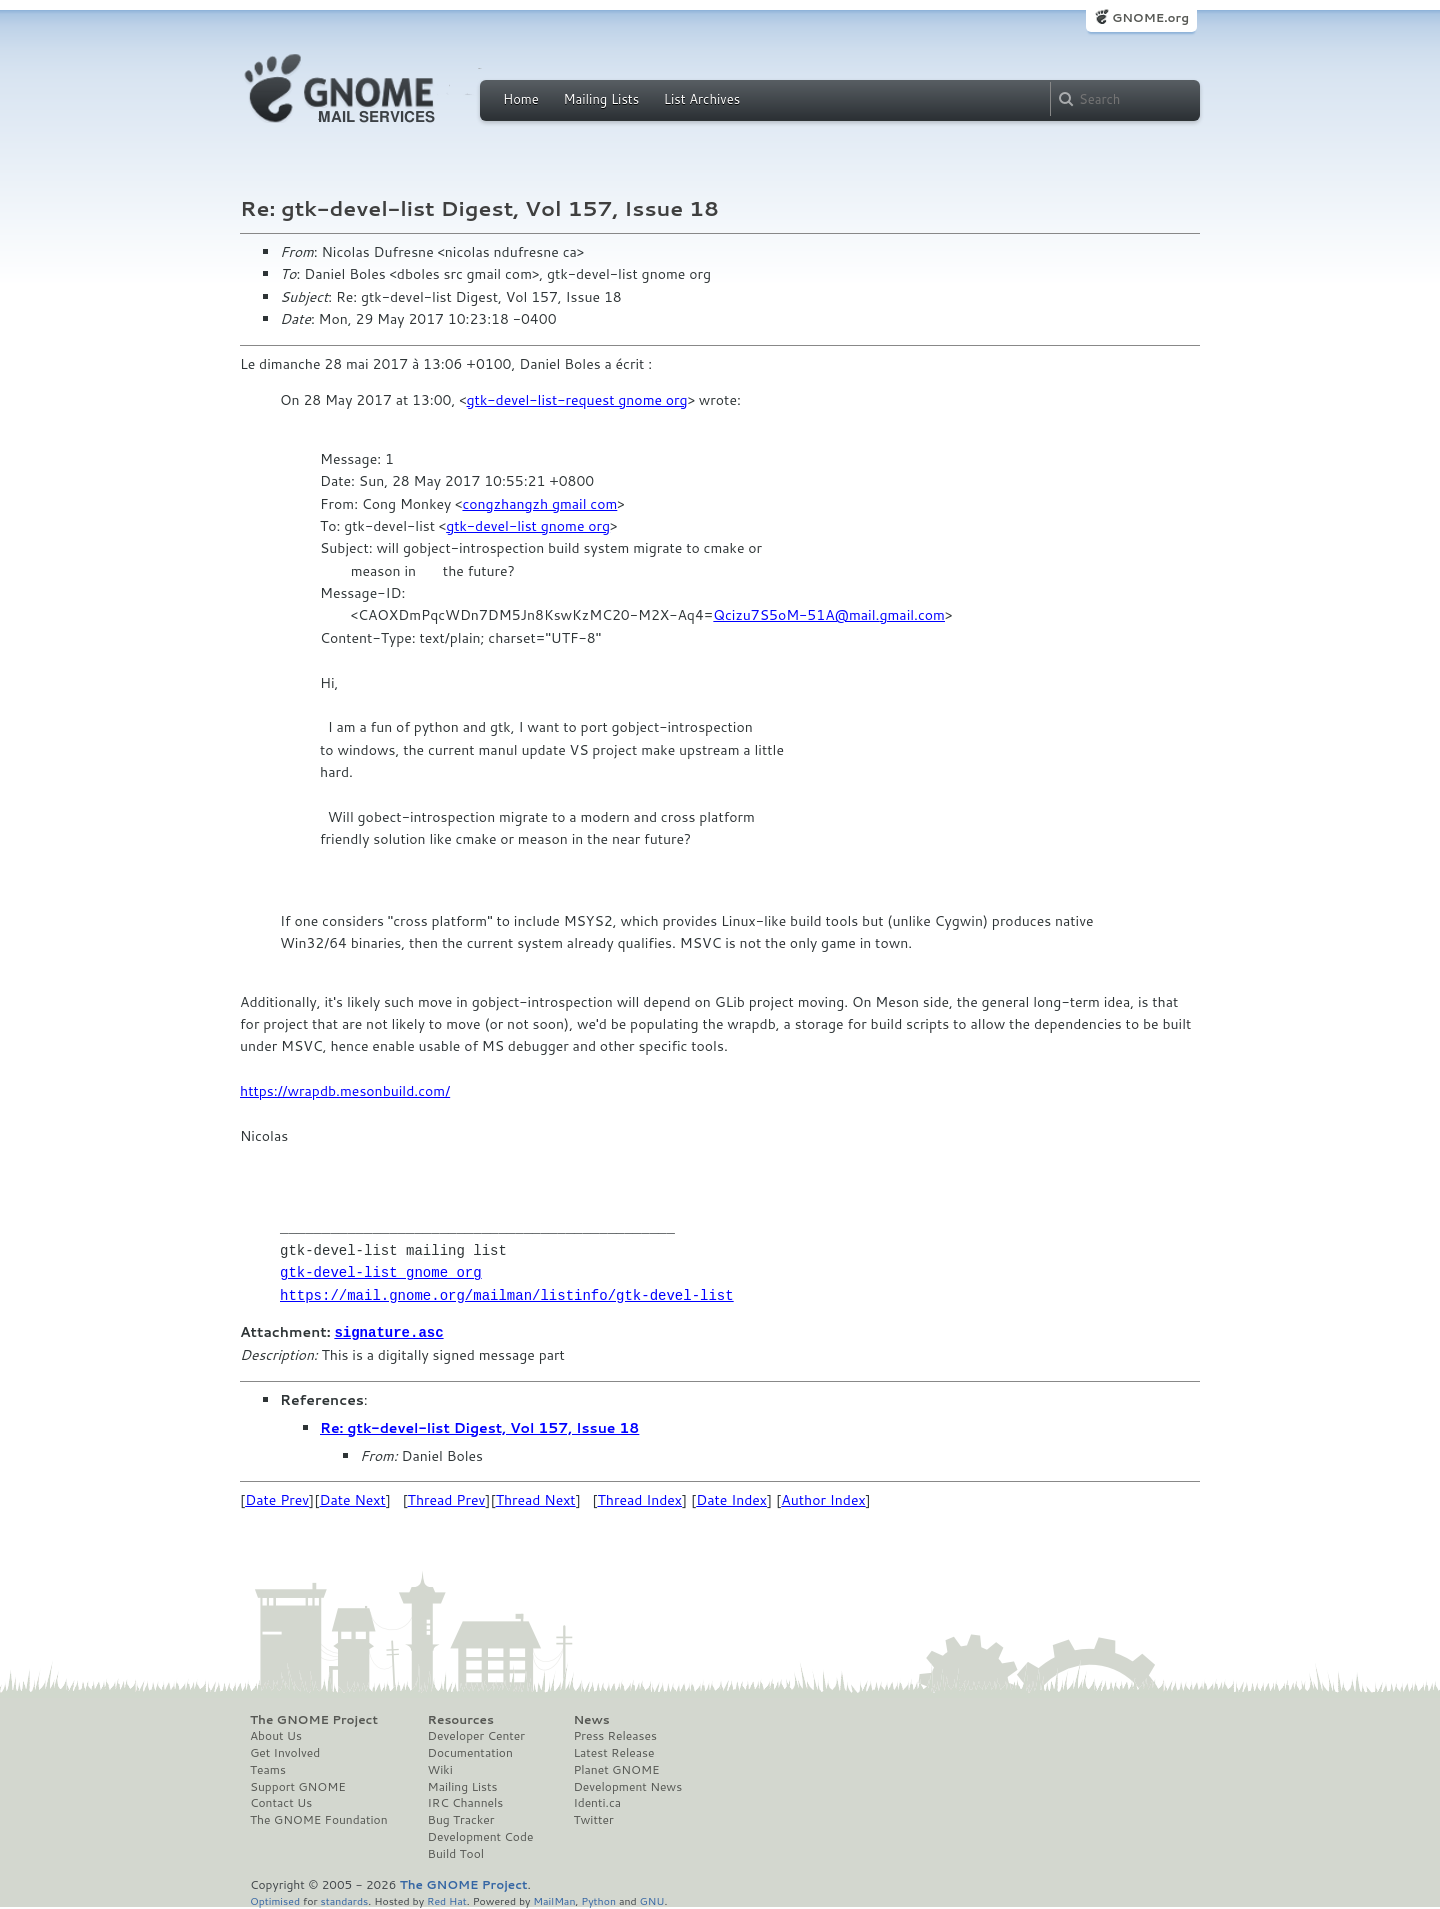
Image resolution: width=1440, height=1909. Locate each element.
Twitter (593, 1819)
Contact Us (281, 1802)
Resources (461, 1719)
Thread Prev (447, 1499)
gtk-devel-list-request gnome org (577, 400)
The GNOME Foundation (319, 1819)
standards (344, 1899)
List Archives (702, 99)
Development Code (481, 1836)
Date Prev (277, 1499)
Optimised (275, 1899)
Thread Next (536, 1499)
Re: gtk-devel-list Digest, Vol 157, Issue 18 (479, 1427)
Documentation (470, 1752)
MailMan (554, 1899)
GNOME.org (1150, 17)
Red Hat (447, 1899)
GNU (652, 1899)
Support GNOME (298, 1786)
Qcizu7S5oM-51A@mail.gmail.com (829, 615)
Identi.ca (597, 1802)
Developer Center (476, 1735)
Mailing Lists (601, 99)
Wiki (440, 1769)
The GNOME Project (314, 1719)
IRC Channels (466, 1802)
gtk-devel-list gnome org (528, 526)
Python (598, 1899)
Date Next (352, 1499)
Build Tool (456, 1853)
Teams (268, 1769)
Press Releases (614, 1735)
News (591, 1719)
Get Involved (285, 1752)
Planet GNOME (616, 1769)
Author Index (823, 1499)
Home (521, 99)
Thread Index (640, 1499)
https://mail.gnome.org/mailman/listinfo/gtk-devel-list (507, 1295)
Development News (627, 1786)
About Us (276, 1735)
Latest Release (613, 1752)
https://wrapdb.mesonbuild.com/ (345, 1091)
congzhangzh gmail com (539, 504)
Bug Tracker (461, 1819)
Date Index (731, 1499)
